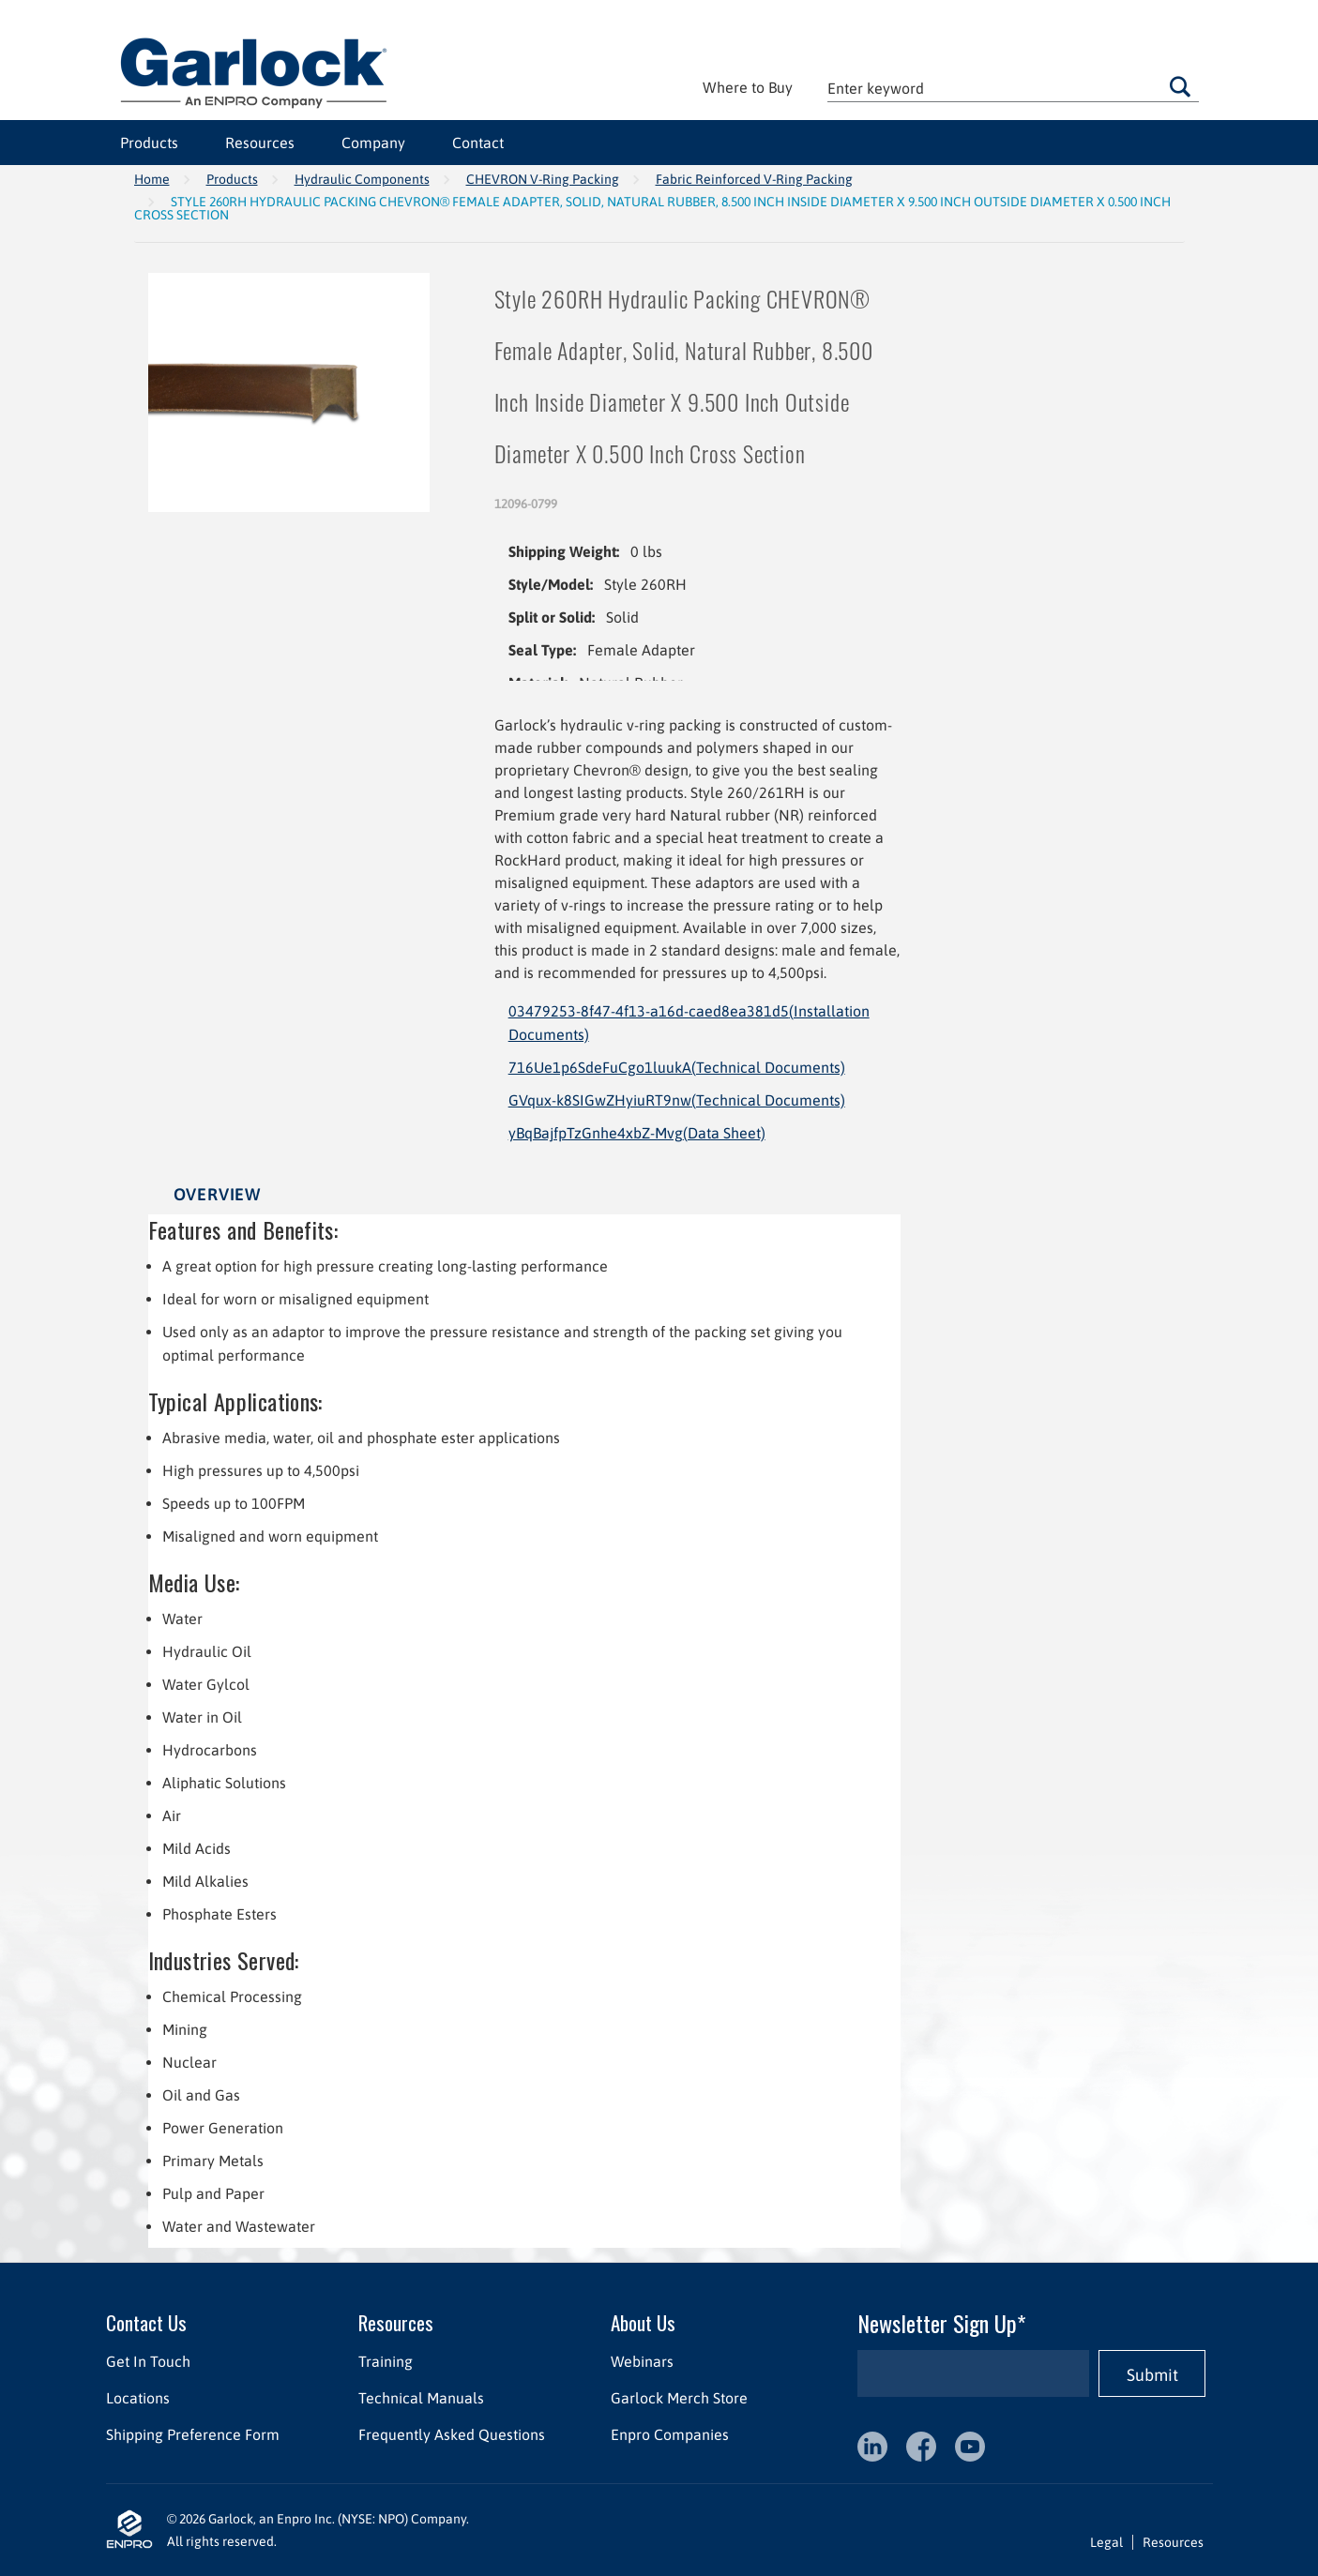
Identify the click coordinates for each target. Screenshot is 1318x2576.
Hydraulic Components (362, 179)
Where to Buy (748, 87)
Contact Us (146, 2322)
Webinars (641, 2361)
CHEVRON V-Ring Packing (542, 179)
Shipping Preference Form (193, 2434)
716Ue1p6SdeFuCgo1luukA (676, 1067)
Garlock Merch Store (678, 2397)
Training (384, 2361)
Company (373, 142)
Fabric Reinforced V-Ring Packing (754, 179)
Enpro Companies (669, 2434)
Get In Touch (148, 2361)
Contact (478, 142)
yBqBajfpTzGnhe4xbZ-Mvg (636, 1132)
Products (149, 142)
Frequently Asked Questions (450, 2434)
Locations (138, 2397)
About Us (642, 2322)
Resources (260, 142)
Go (1180, 86)
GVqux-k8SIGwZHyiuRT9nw (676, 1100)
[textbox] (1013, 87)
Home (152, 179)
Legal (1106, 2542)
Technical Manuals (420, 2397)
